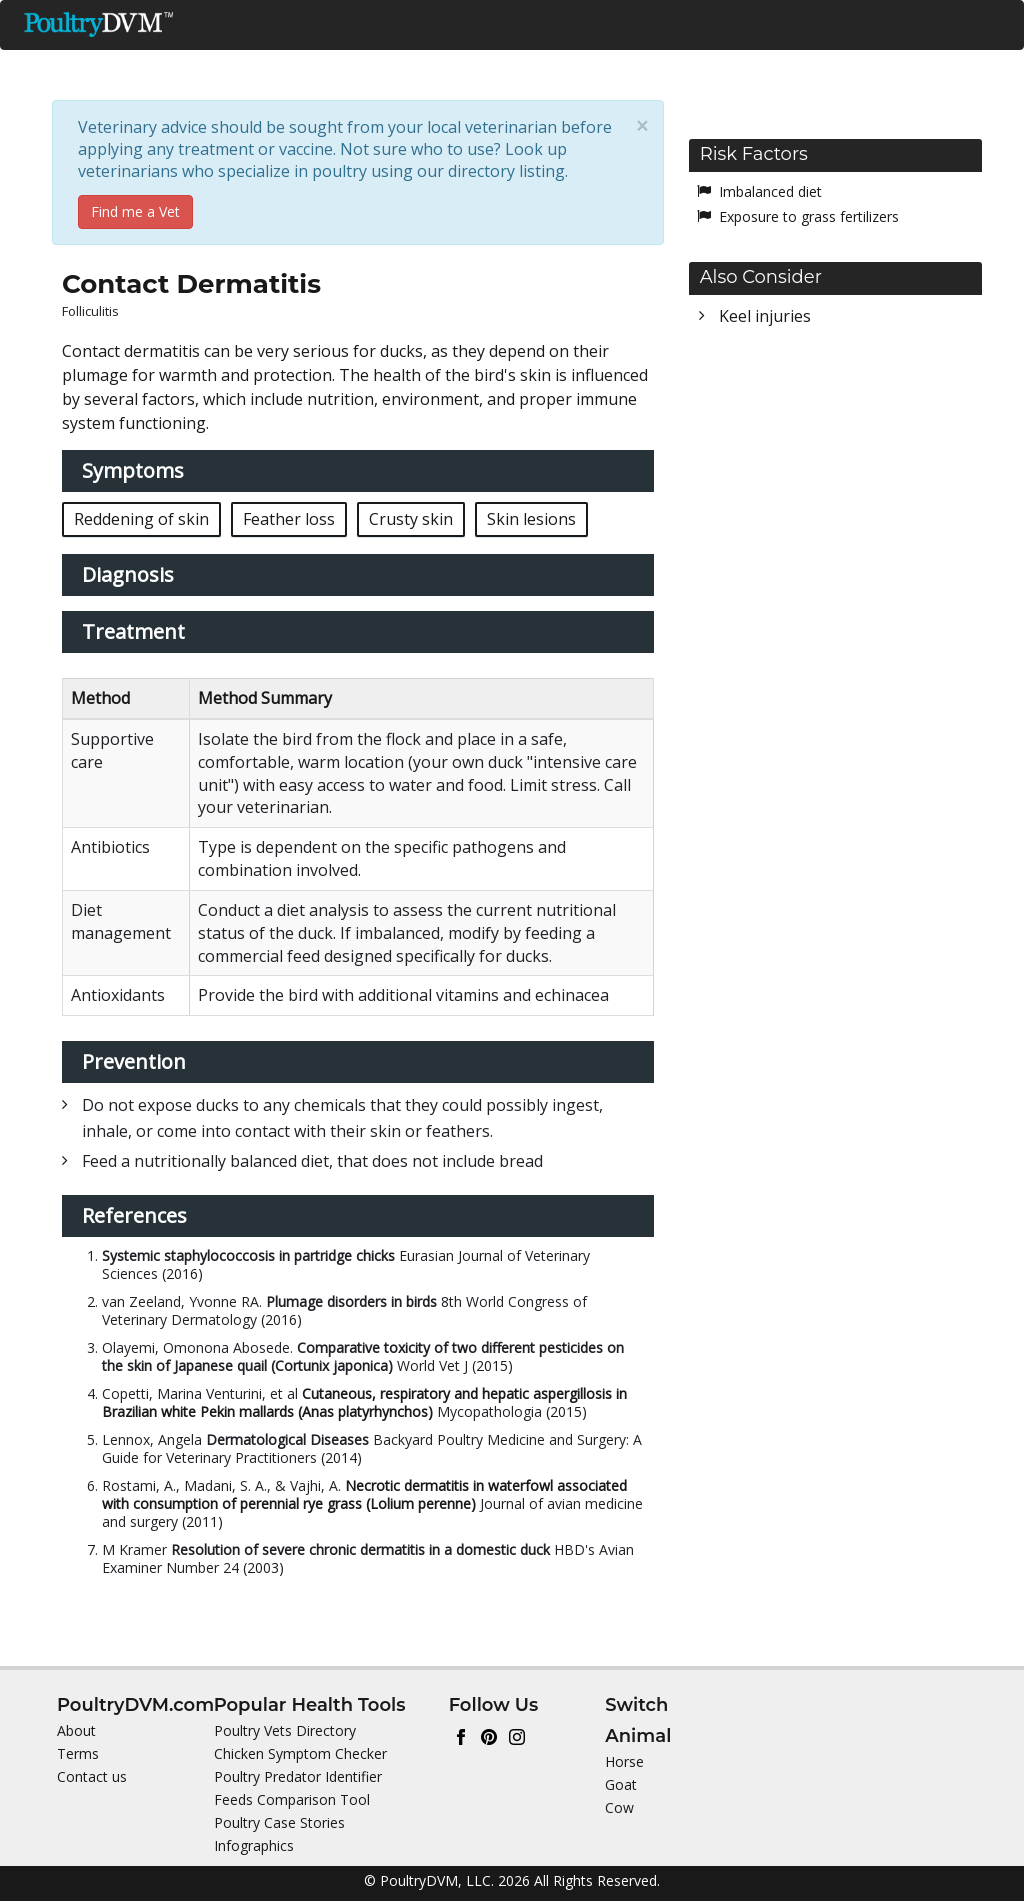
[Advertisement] (835, 487)
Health (474, 66)
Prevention (134, 1061)
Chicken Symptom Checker (300, 1753)
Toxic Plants (714, 66)
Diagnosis (128, 574)
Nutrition (364, 66)
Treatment (133, 631)
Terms (78, 1753)
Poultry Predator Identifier (298, 1776)
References (134, 1215)
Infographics (254, 1845)
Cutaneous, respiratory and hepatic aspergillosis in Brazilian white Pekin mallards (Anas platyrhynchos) (364, 1402)
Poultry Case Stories (279, 1822)
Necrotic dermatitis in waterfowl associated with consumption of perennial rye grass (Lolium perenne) (364, 1494)
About (76, 1730)
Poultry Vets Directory (285, 1730)
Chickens (245, 66)
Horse (624, 1761)
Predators (586, 66)
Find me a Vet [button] (135, 211)
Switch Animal (928, 114)
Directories (846, 66)
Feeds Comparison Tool (292, 1799)
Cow (619, 1807)
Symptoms (133, 470)
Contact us (92, 1776)
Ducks (139, 66)
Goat (621, 1784)
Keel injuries (765, 316)
